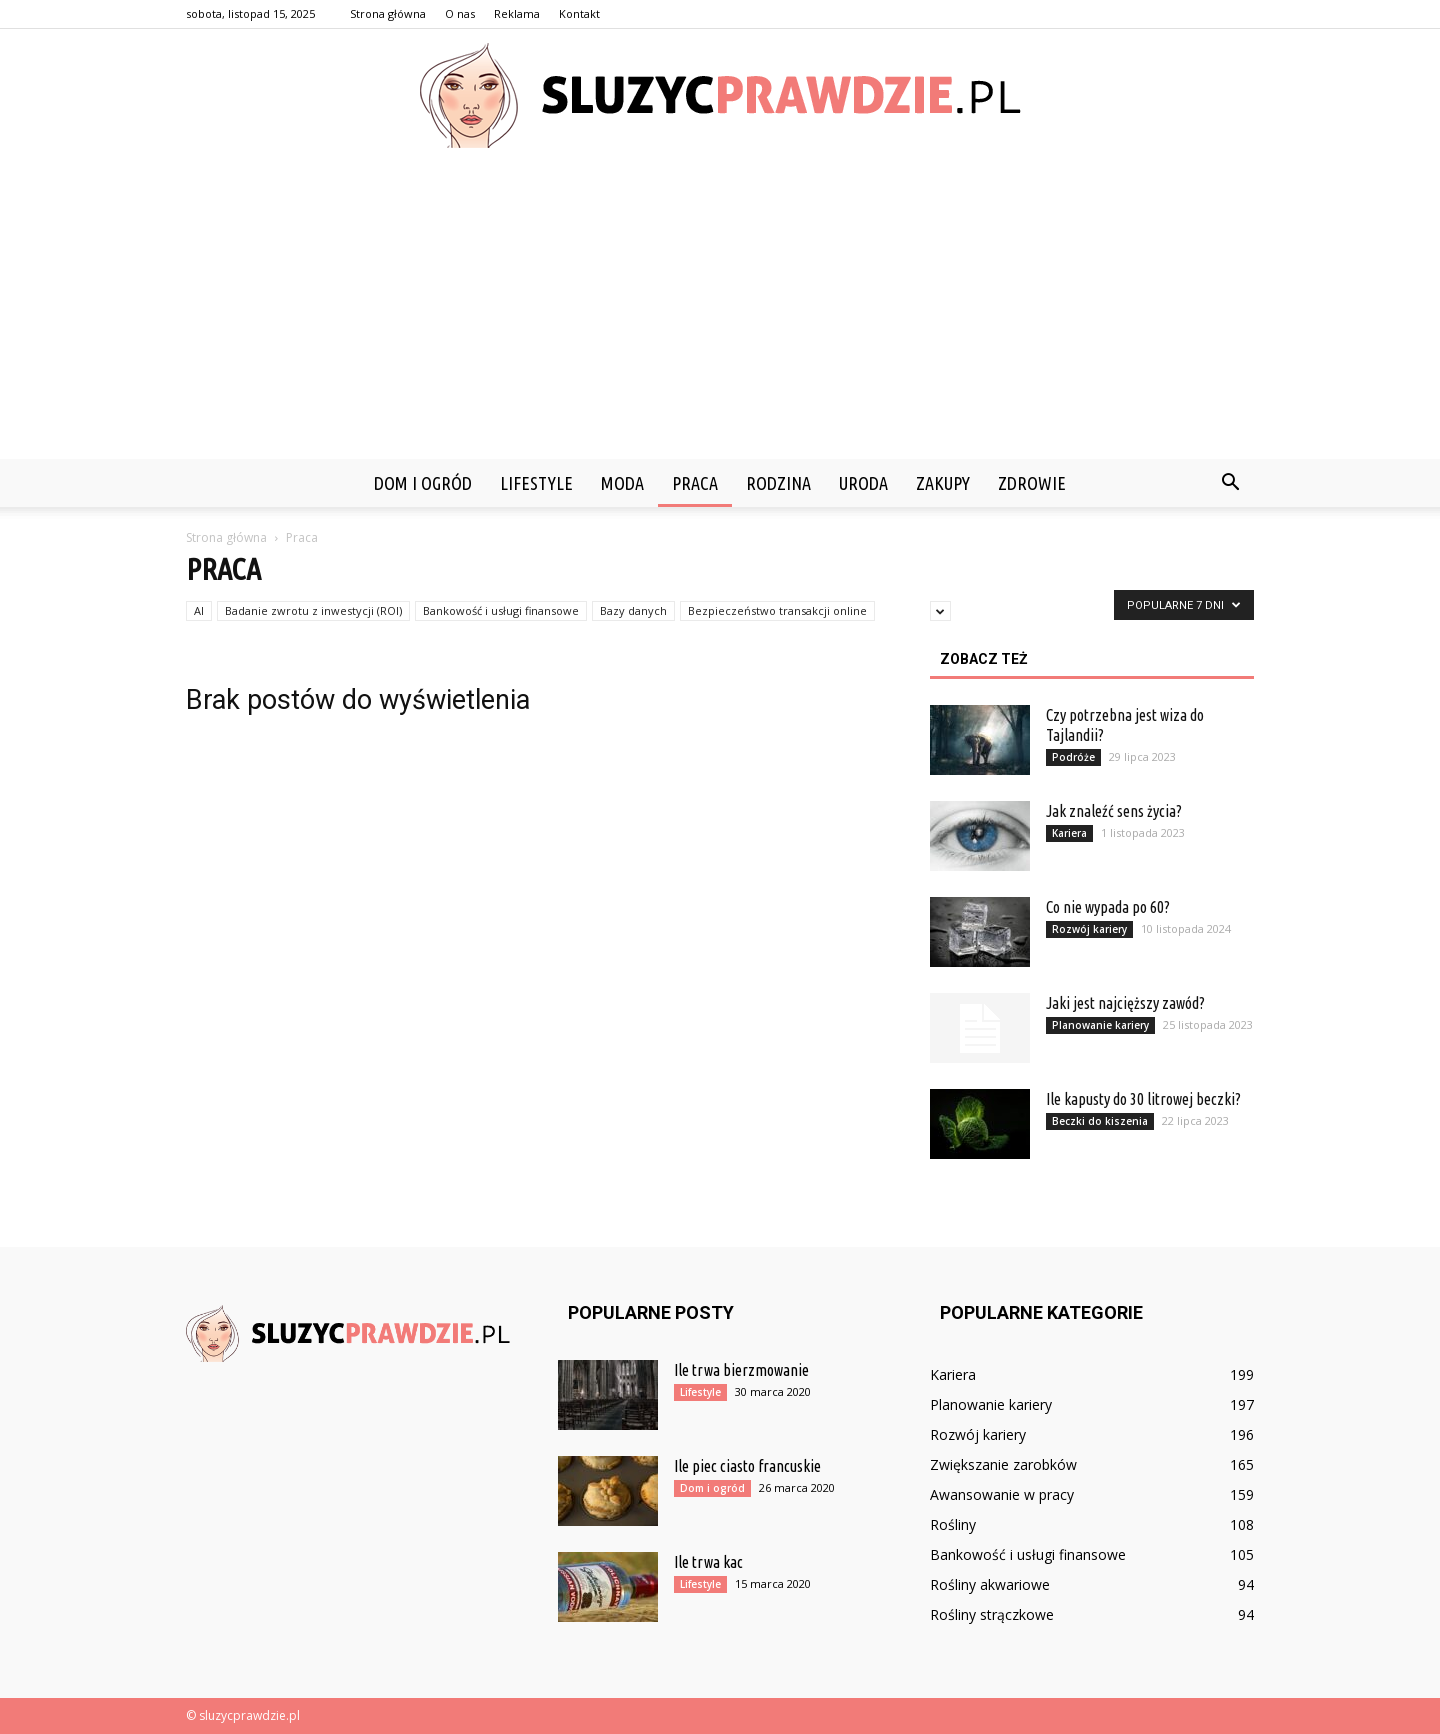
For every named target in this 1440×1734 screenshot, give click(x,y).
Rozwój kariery (1089, 929)
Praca (695, 483)
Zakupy (943, 483)
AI (199, 610)
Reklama (517, 13)
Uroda (863, 483)
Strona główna (388, 13)
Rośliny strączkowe (992, 1614)
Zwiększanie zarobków (1003, 1464)
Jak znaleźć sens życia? (1114, 811)
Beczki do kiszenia (1100, 1121)
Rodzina (778, 483)
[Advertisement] (720, 309)
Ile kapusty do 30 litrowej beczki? (1143, 1099)
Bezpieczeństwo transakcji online (777, 610)
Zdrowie (1032, 483)
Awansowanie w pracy (1002, 1494)
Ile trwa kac (708, 1562)
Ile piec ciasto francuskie (747, 1466)
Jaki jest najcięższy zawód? (1125, 1003)
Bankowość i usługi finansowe (501, 610)
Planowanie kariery (1100, 1025)
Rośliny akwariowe (990, 1584)
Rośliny (953, 1524)
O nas (460, 13)
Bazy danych (633, 610)
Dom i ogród (423, 483)
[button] (1230, 483)
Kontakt (579, 13)
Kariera (1069, 833)
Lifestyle (536, 483)
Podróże (1073, 757)
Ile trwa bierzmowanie (741, 1370)
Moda (622, 483)
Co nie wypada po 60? (1108, 907)
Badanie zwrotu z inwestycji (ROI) (313, 610)
